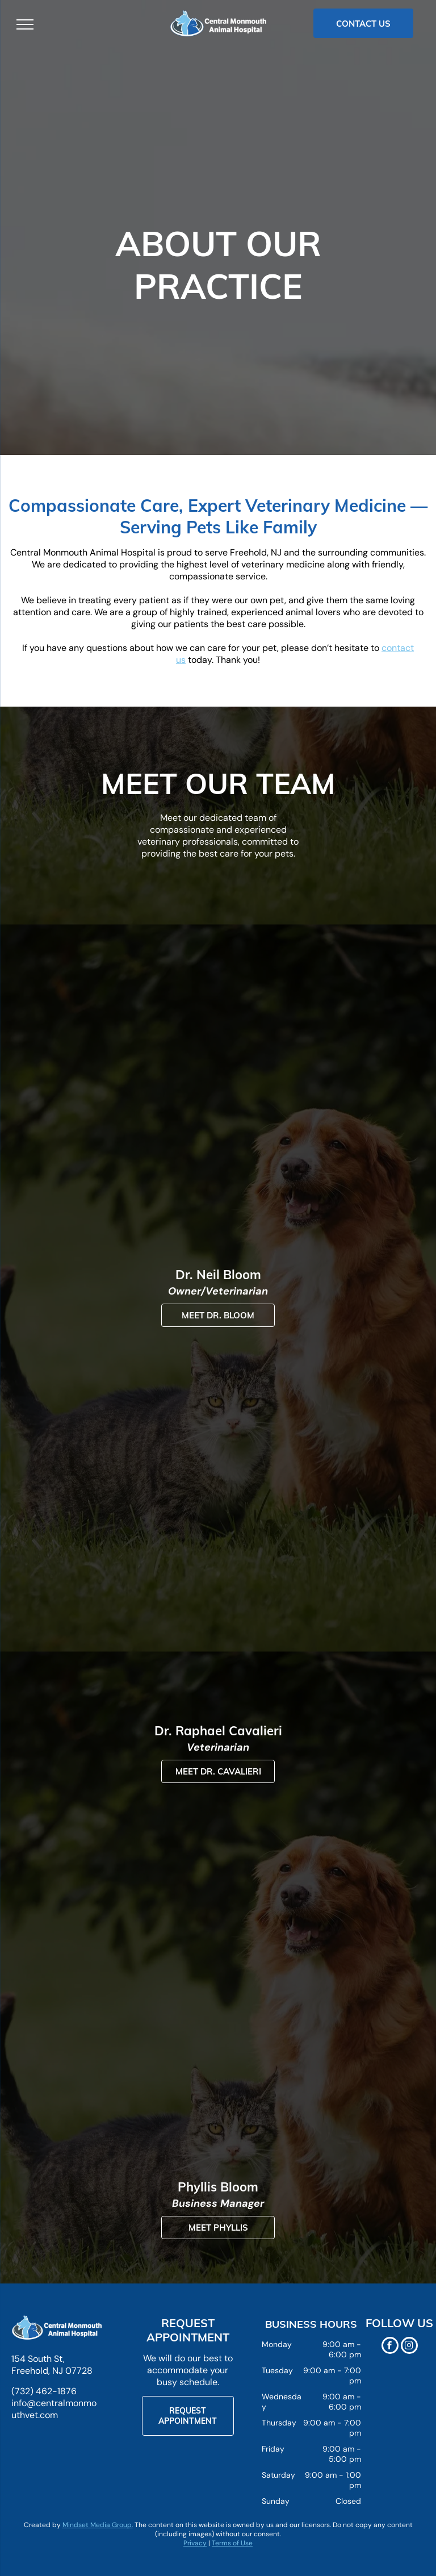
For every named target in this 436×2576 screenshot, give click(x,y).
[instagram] (409, 2347)
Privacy (195, 2543)
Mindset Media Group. (97, 2524)
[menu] (25, 24)
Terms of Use (232, 2543)
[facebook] (390, 2347)
